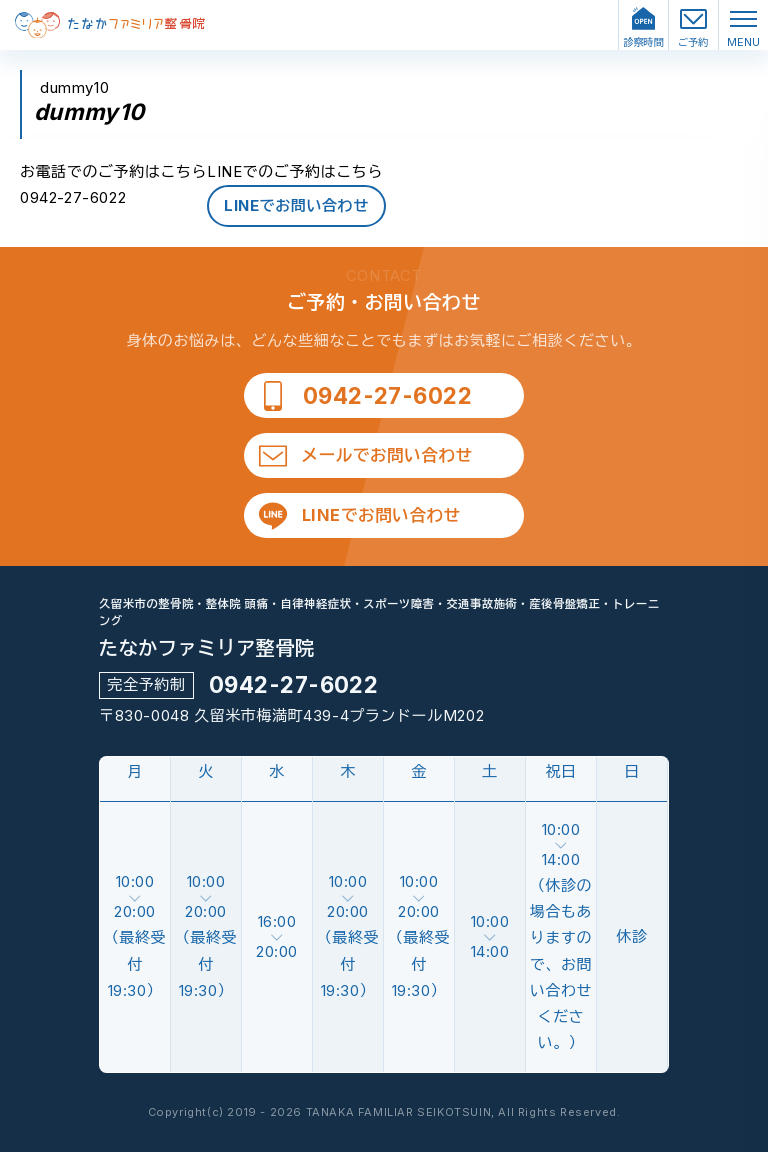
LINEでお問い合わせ (296, 205)
